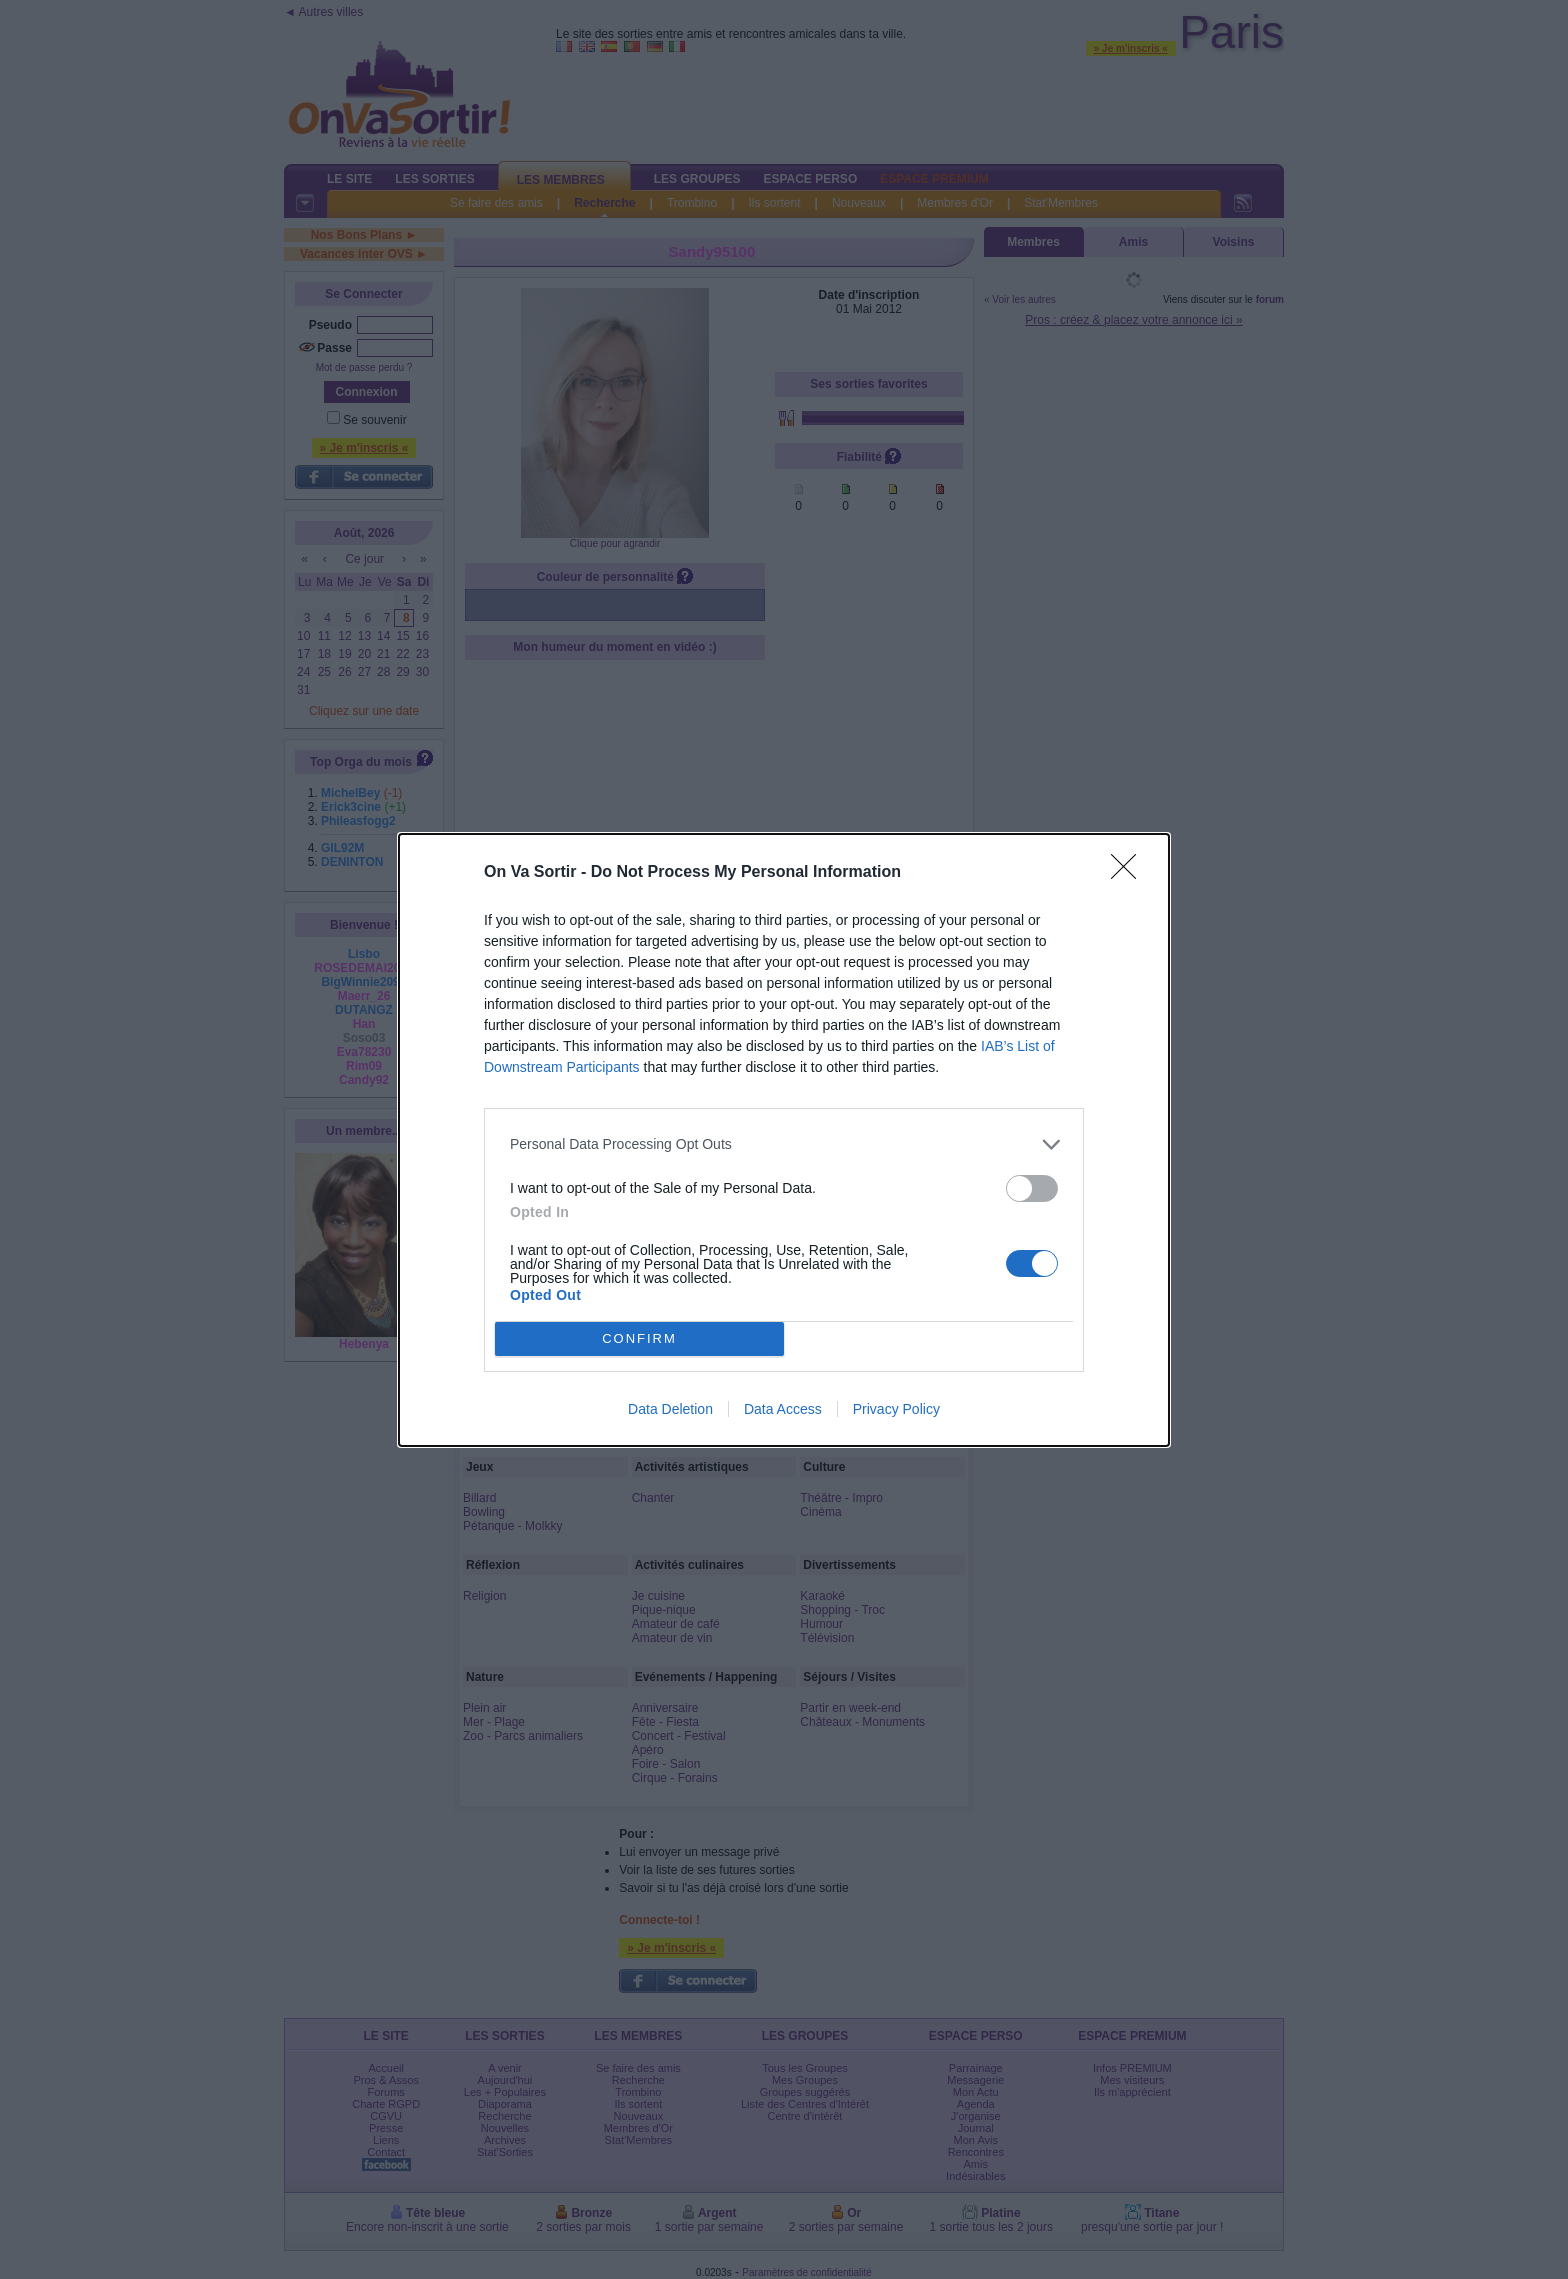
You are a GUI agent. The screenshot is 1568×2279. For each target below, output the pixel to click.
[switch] (1032, 1187)
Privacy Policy (896, 1409)
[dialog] (784, 1139)
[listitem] (784, 1143)
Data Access (783, 1409)
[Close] (1130, 872)
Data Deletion (670, 1409)
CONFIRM (639, 1337)
